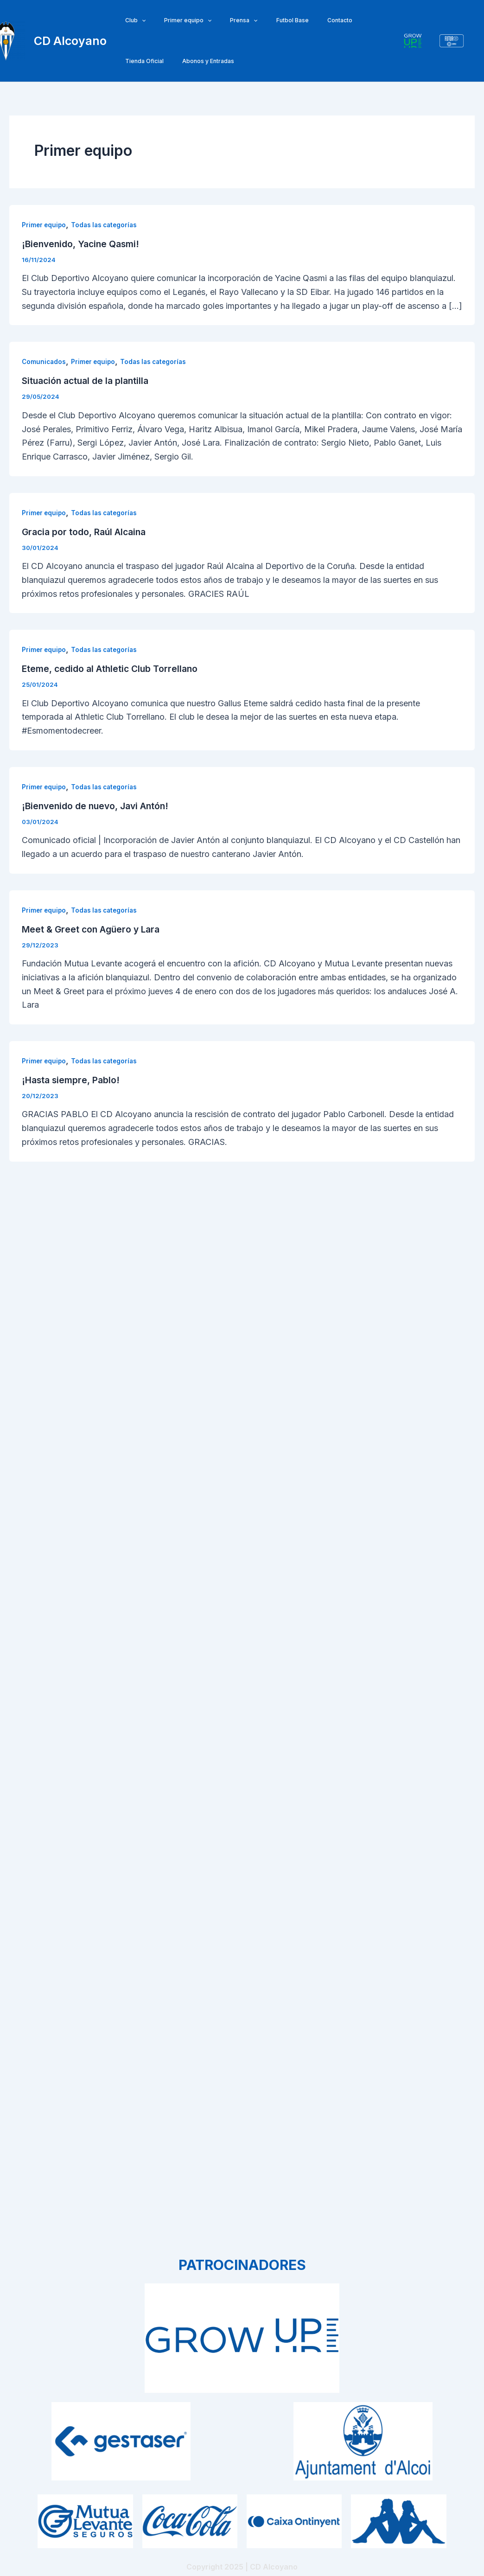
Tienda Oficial (349, 20)
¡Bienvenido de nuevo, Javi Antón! (98, 806)
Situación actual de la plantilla (88, 380)
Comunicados (44, 361)
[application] (138, 20)
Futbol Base (266, 20)
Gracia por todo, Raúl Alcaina (86, 531)
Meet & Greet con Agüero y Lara (93, 929)
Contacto (306, 20)
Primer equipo (176, 20)
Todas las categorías (107, 225)
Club (131, 20)
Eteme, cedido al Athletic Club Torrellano (112, 668)
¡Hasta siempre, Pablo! (72, 1080)
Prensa (225, 20)
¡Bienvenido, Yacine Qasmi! (83, 243)
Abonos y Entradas (147, 61)
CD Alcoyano (70, 41)
